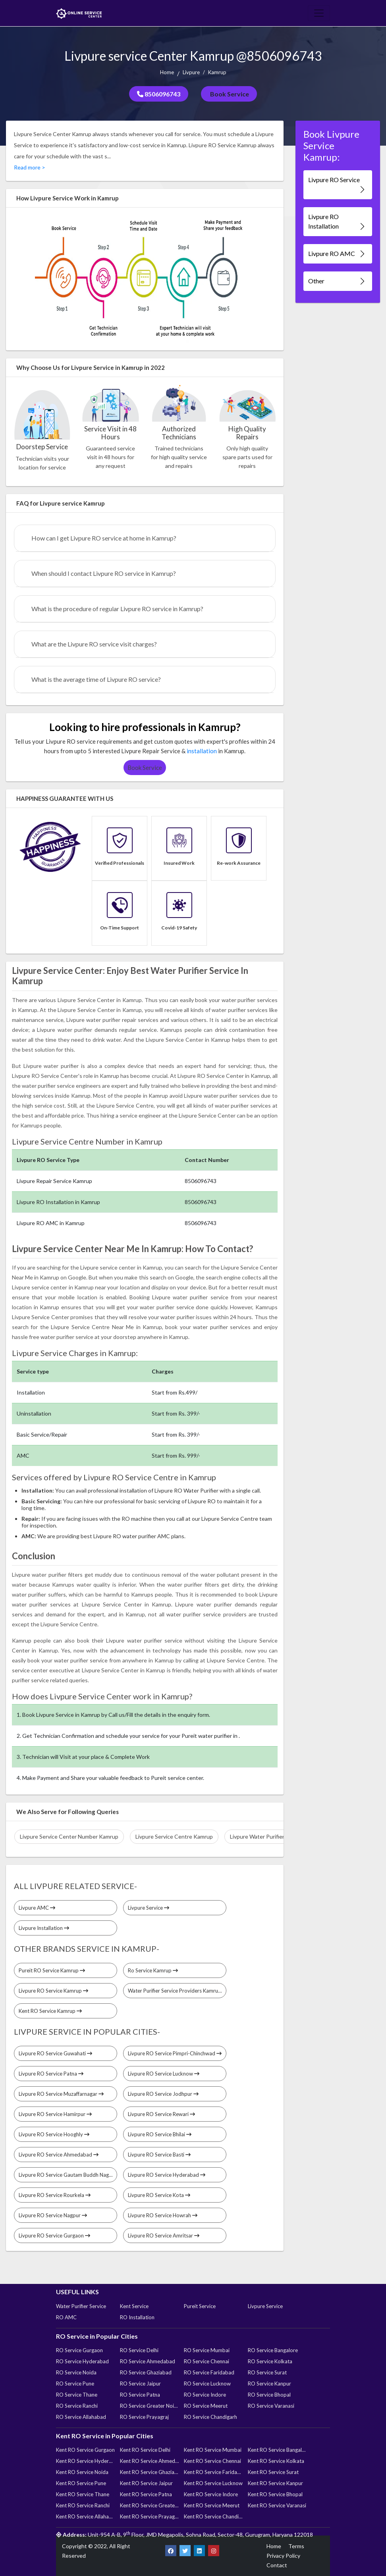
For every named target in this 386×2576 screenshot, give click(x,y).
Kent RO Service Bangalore (277, 2450)
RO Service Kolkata (270, 2361)
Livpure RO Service (337, 185)
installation (202, 750)
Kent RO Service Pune (81, 2483)
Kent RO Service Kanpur (275, 2483)
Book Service (229, 94)
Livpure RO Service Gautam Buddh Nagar (68, 2175)
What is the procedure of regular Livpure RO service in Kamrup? (117, 608)
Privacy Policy (283, 2555)
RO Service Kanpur (269, 2383)
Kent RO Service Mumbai (212, 2450)
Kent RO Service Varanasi (277, 2505)
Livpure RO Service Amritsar (163, 2235)
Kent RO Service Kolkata (276, 2461)
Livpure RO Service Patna (51, 2073)
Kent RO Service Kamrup (50, 2011)
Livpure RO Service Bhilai (159, 2134)
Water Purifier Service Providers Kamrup (177, 1990)
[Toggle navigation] (319, 13)
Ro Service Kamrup (153, 1970)
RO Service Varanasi (271, 2406)
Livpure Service (148, 1908)
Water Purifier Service (81, 2306)
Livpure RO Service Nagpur (53, 2215)
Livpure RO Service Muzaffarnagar (61, 2094)
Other (337, 281)
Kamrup (217, 72)
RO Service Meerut (206, 2406)
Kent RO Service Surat (273, 2472)
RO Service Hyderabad (82, 2361)
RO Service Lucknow (207, 2383)
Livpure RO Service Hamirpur (55, 2114)
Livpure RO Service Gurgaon (54, 2235)
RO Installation (137, 2317)
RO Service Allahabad (81, 2417)
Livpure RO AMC (337, 254)
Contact (276, 2565)
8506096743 (158, 94)
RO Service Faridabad (209, 2372)
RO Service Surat (267, 2372)
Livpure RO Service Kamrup (53, 1990)
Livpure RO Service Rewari (161, 2114)
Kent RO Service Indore (211, 2494)
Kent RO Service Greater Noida (149, 2505)
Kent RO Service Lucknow (213, 2483)
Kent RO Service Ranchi (83, 2505)
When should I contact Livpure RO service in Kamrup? (103, 573)
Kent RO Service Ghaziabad (149, 2472)
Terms (296, 2546)
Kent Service (134, 2306)
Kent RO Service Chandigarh (213, 2516)
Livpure (191, 72)
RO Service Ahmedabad (147, 2361)
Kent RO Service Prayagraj (149, 2516)
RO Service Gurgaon (79, 2350)
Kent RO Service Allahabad (85, 2516)
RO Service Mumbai (207, 2350)
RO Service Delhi (139, 2350)
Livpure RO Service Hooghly (54, 2134)
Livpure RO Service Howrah (162, 2215)
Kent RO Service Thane (82, 2494)
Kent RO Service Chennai (212, 2461)
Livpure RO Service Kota (159, 2195)
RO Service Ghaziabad (146, 2372)
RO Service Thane (76, 2394)
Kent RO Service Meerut (211, 2505)
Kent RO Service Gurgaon (85, 2450)
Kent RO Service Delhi (145, 2450)
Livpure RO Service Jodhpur (163, 2094)
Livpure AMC (37, 1908)
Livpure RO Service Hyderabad (166, 2175)
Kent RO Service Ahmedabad (149, 2461)
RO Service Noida (76, 2372)
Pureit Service (200, 2306)
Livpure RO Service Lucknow (163, 2073)
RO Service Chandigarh (210, 2417)
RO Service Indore (205, 2394)
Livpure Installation (44, 1928)
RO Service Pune (75, 2383)
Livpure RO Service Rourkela (55, 2195)
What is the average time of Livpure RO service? (96, 679)
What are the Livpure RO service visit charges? (94, 644)
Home (167, 72)
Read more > (29, 167)
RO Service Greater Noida (149, 2406)
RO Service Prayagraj (144, 2417)
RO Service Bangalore (273, 2350)
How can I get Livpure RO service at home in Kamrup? (103, 538)
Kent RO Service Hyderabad (85, 2461)
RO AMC (66, 2317)
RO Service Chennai (206, 2361)
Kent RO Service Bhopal (275, 2494)
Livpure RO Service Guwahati (55, 2053)
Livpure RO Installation (337, 222)
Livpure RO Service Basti (159, 2154)
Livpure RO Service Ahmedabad (58, 2154)
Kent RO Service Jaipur (146, 2483)
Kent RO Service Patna (146, 2494)
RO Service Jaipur (140, 2383)
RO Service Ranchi (77, 2406)
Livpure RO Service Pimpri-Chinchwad (175, 2053)
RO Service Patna (140, 2394)
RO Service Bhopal (269, 2394)
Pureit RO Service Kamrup (52, 1970)
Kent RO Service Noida (82, 2472)
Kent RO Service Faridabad (213, 2472)
